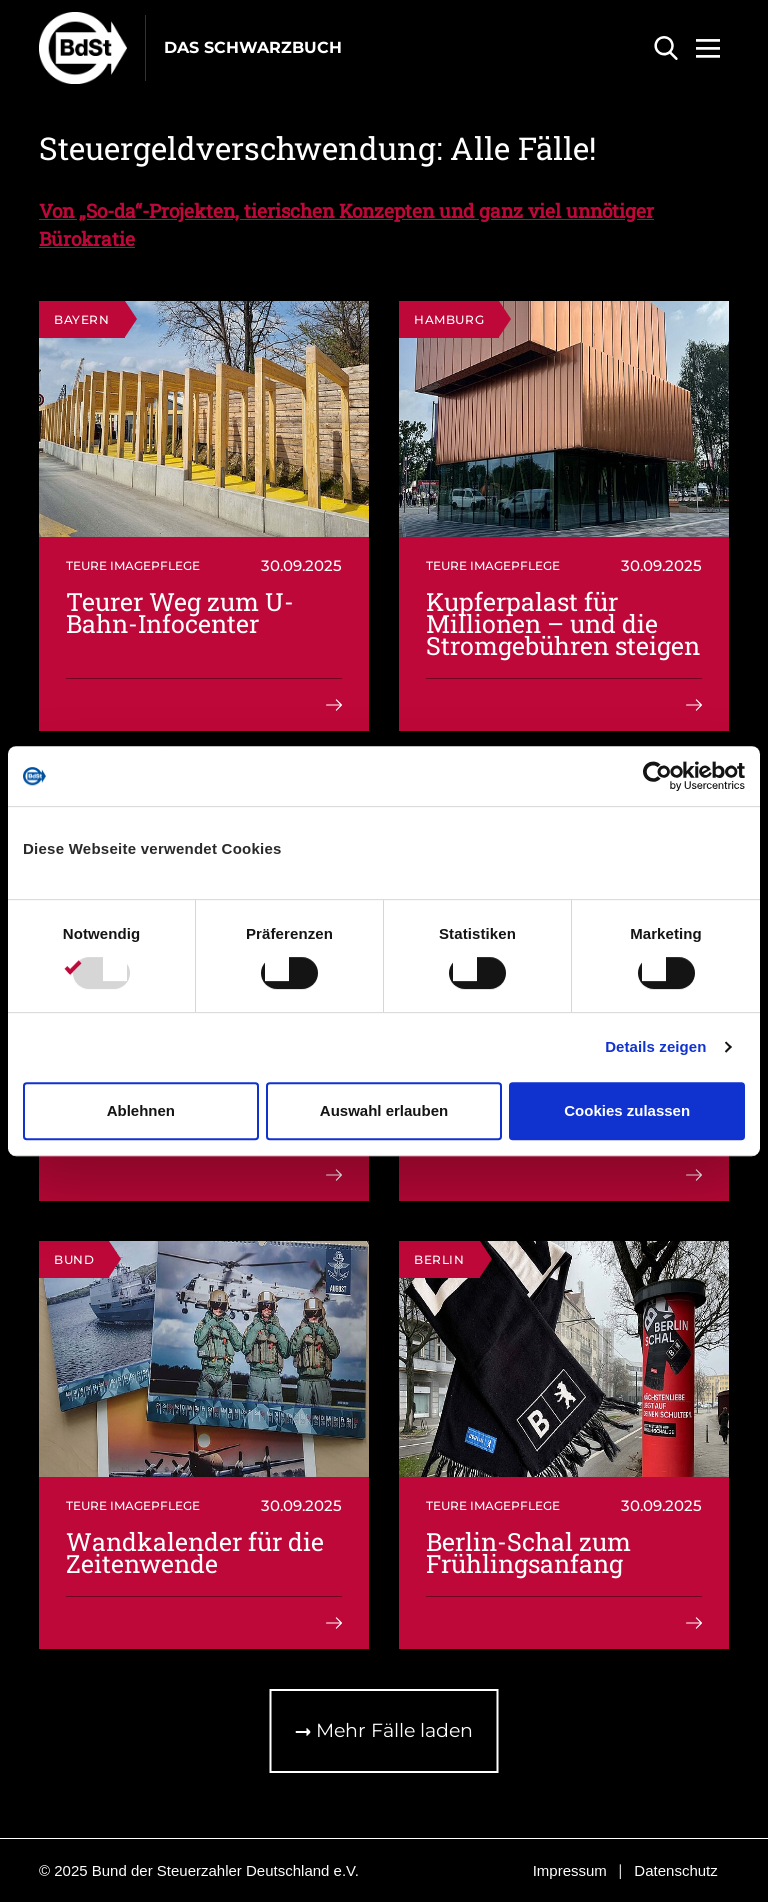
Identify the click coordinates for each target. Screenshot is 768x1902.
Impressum (570, 1870)
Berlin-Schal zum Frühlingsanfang (528, 1552)
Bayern (82, 319)
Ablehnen (141, 1110)
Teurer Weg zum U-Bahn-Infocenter (180, 612)
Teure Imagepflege (133, 565)
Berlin (439, 1259)
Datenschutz (675, 1870)
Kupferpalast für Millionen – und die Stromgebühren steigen (563, 623)
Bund (74, 1259)
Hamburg (449, 319)
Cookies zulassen (627, 1110)
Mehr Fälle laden (384, 1730)
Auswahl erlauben (384, 1110)
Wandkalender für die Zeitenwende (195, 1552)
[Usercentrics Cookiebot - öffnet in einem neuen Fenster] (657, 776)
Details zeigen (655, 1046)
